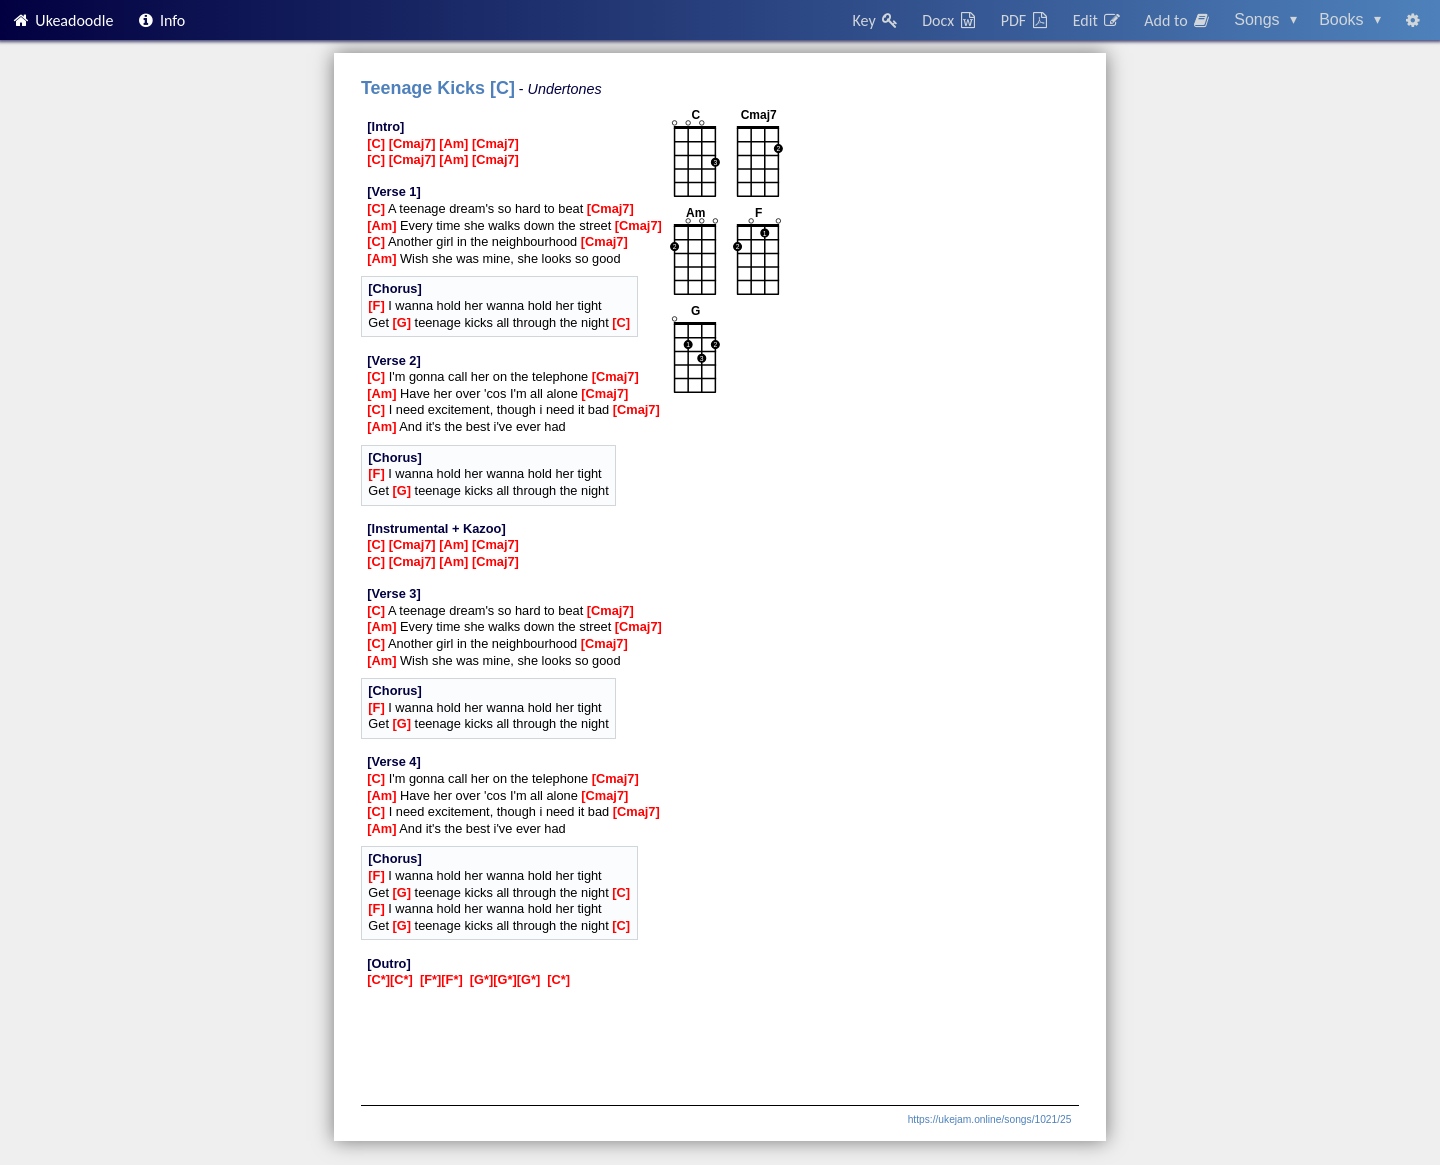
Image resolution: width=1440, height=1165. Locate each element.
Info (161, 20)
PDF (1026, 20)
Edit (1097, 20)
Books (1350, 19)
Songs (1265, 19)
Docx (950, 20)
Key (876, 20)
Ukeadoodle (62, 20)
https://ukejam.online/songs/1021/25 (990, 1119)
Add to (1178, 20)
